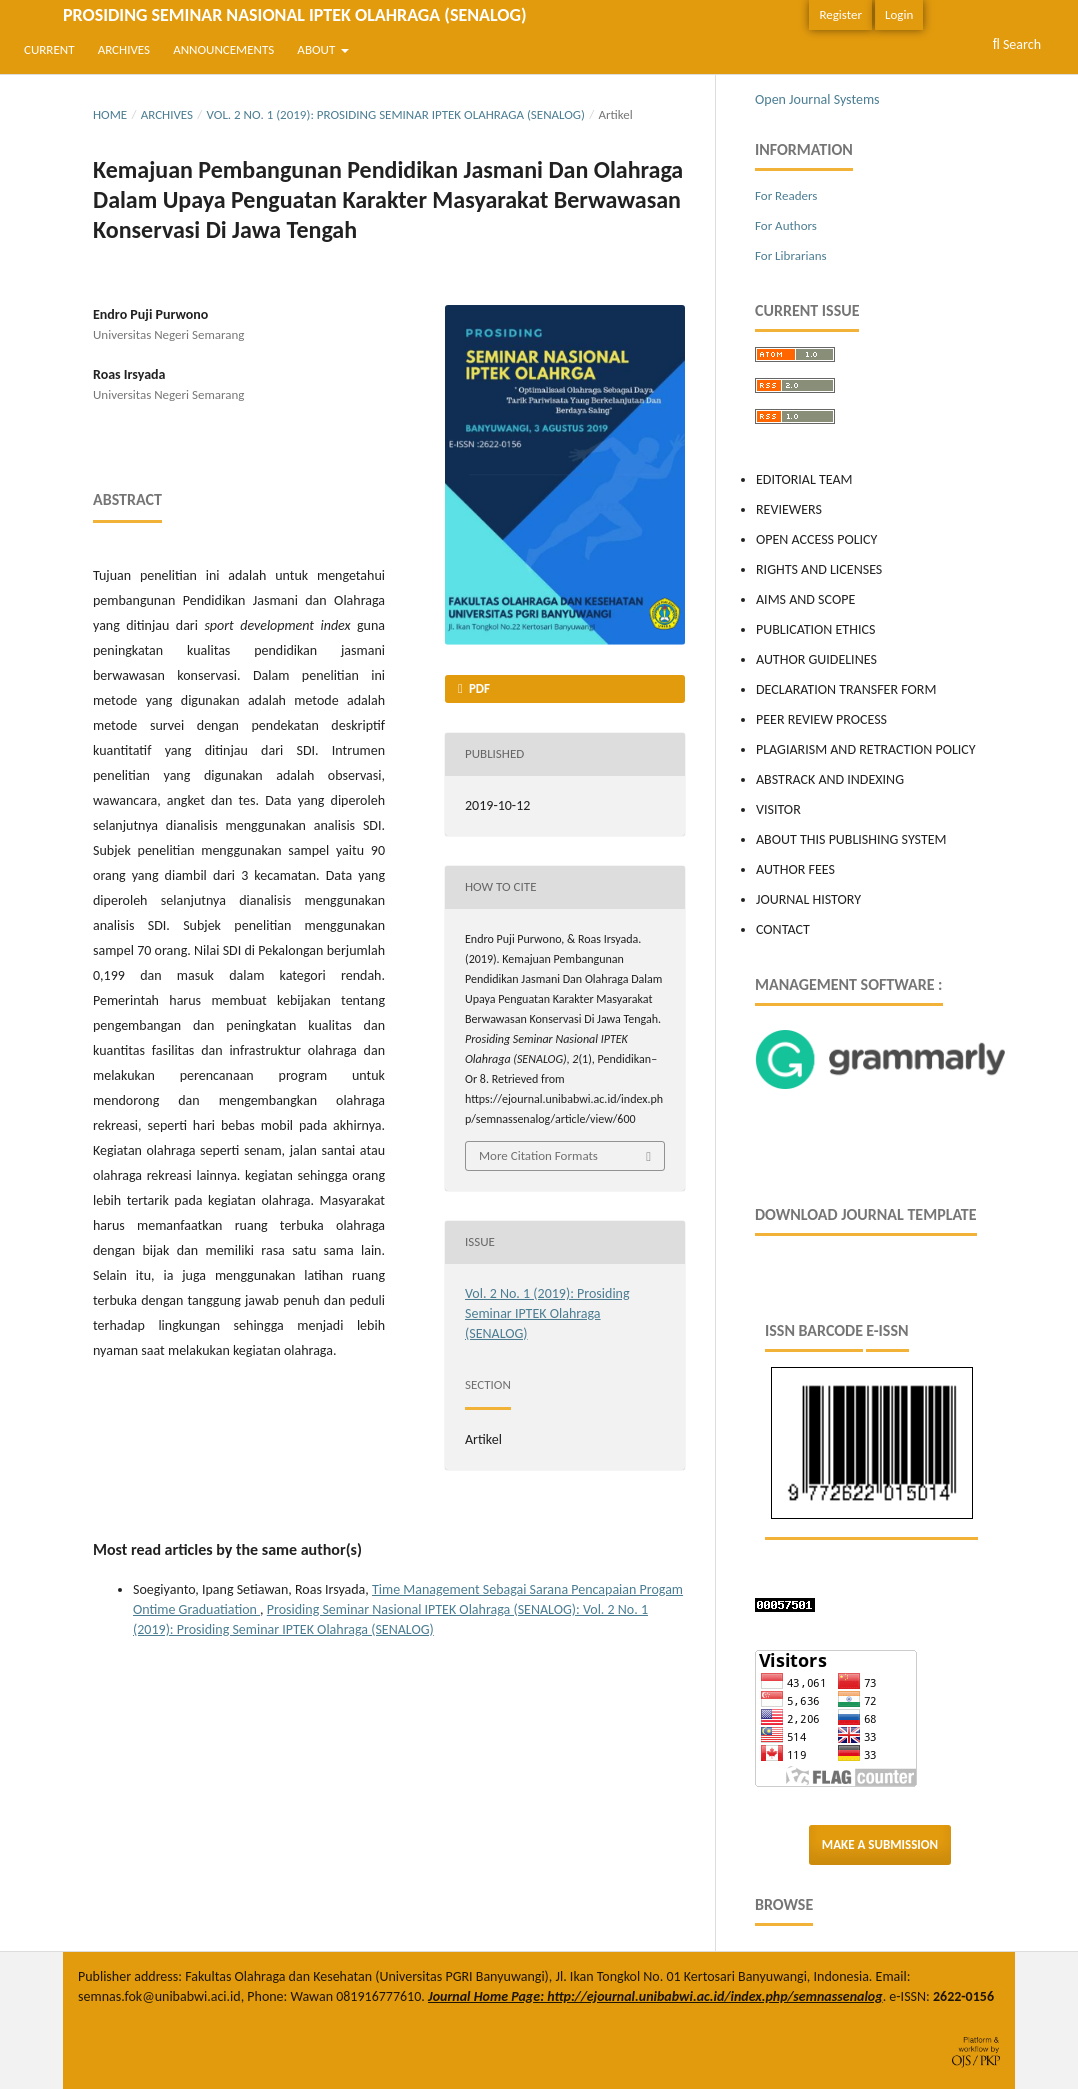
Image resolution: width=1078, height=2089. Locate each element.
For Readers (786, 195)
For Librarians (791, 255)
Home (110, 114)
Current (49, 49)
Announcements (223, 49)
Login (899, 14)
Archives (124, 49)
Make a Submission (880, 1844)
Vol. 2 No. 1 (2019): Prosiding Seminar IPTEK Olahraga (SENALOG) (396, 114)
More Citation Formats (538, 1155)
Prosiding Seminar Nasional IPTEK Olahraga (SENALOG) (294, 15)
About (317, 49)
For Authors (786, 225)
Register (840, 14)
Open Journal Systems (817, 99)
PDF (478, 688)
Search (1017, 44)
